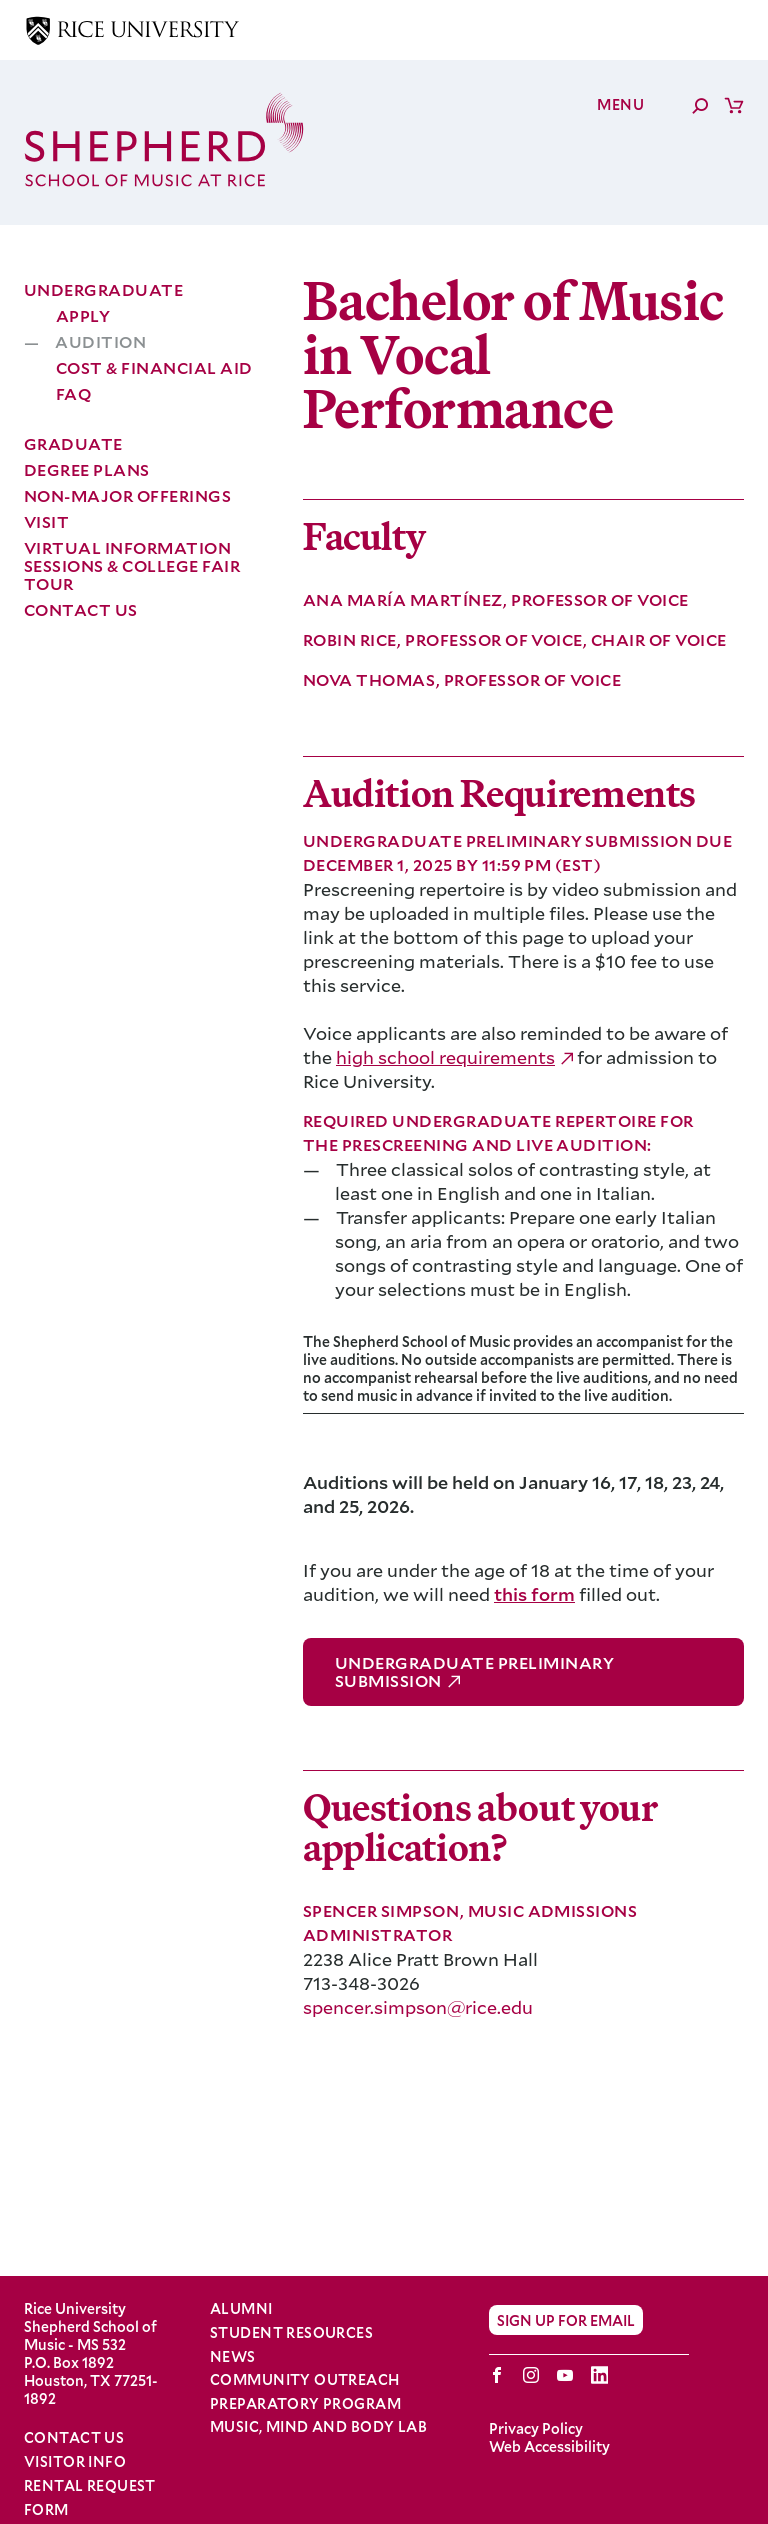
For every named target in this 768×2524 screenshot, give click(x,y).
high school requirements (445, 1057)
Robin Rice (351, 639)
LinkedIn (599, 2375)
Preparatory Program (305, 2404)
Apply (83, 315)
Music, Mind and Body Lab (318, 2427)
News (233, 2357)
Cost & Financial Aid (154, 367)
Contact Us (81, 609)
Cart (734, 105)
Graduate (73, 443)
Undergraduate (103, 289)
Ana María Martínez (404, 599)
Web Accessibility (549, 2446)
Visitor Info (75, 2461)
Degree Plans (87, 469)
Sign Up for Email (566, 2320)
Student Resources (291, 2333)
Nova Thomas (371, 679)
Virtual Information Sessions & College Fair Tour (132, 565)
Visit (46, 521)
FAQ (73, 393)
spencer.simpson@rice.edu (418, 2007)
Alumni (241, 2309)
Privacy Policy (536, 2428)
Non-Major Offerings (127, 495)
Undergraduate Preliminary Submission (474, 1671)
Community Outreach (305, 2380)
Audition (101, 341)
